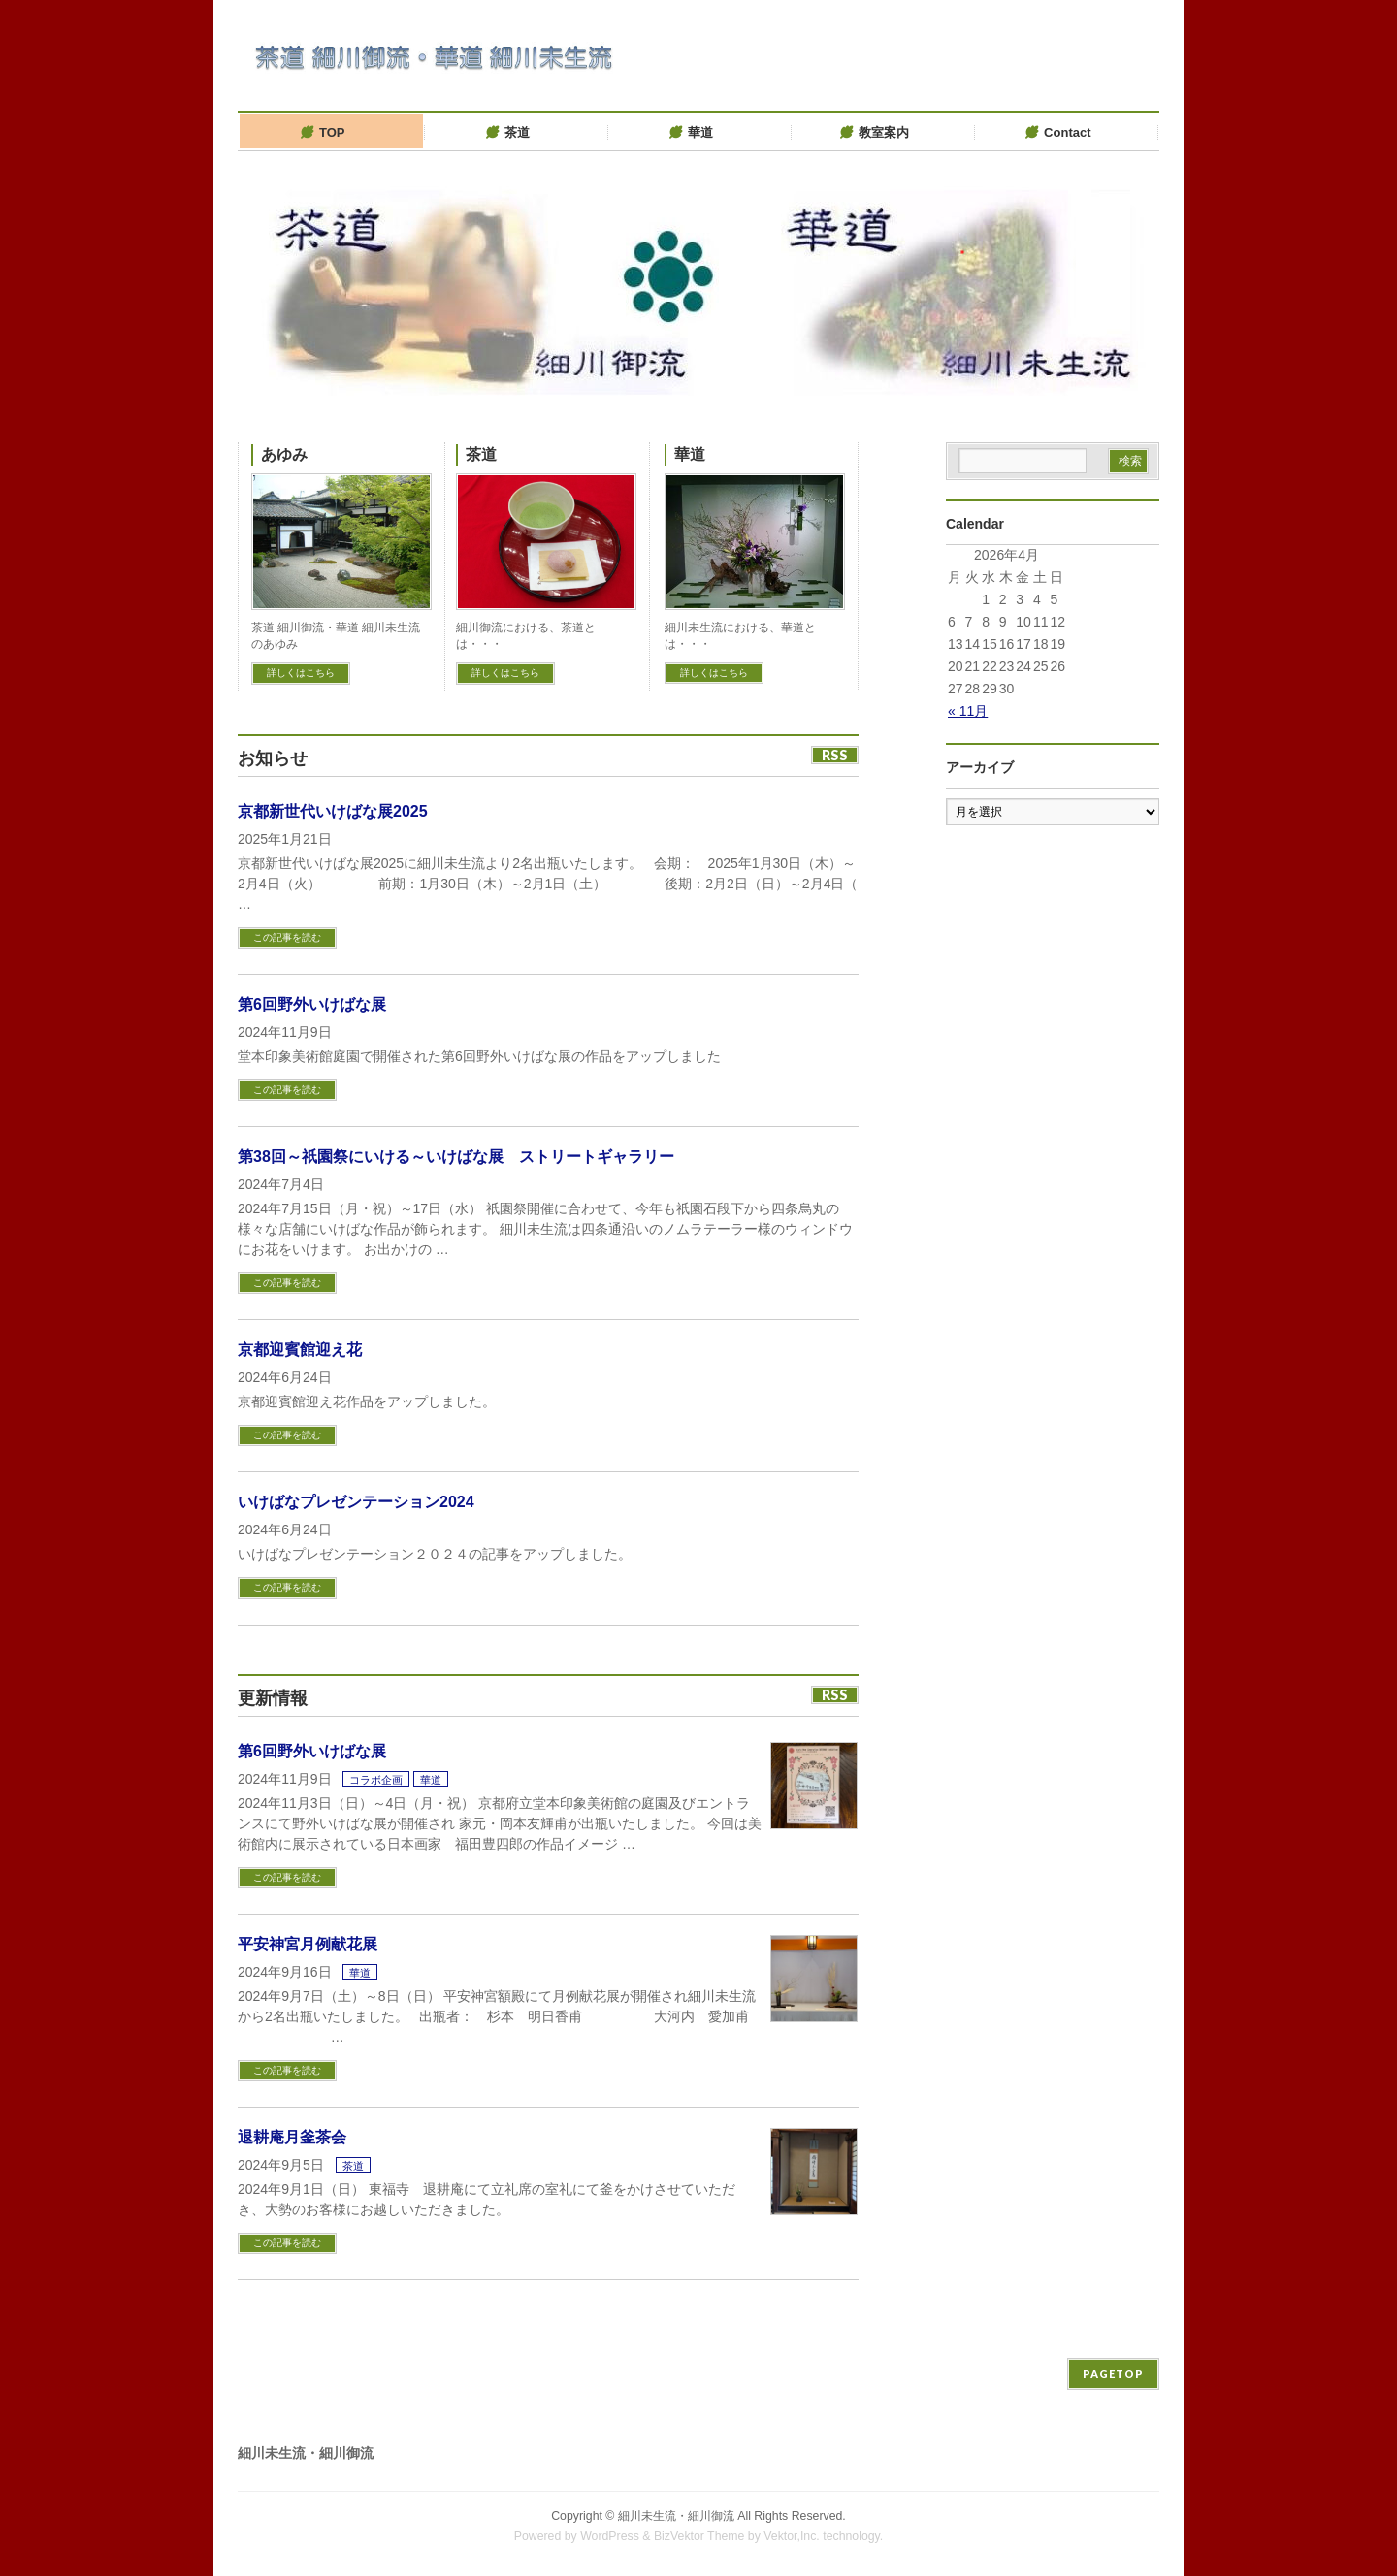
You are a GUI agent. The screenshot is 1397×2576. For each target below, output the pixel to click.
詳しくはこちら (301, 672)
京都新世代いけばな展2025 (333, 811)
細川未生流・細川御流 (676, 2516)
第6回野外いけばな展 (312, 1004)
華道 (689, 454)
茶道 (481, 454)
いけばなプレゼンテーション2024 (356, 1502)
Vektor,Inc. (791, 2536)
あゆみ (284, 454)
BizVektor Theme (699, 2536)
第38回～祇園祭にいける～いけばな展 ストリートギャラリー (456, 1156)
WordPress (609, 2536)
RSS (835, 755)
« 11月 (968, 711)
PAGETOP (1113, 2373)
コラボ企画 (376, 1780)
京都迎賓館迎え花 (300, 1349)
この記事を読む (287, 937)
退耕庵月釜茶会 (292, 2137)
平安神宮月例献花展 (307, 1944)
